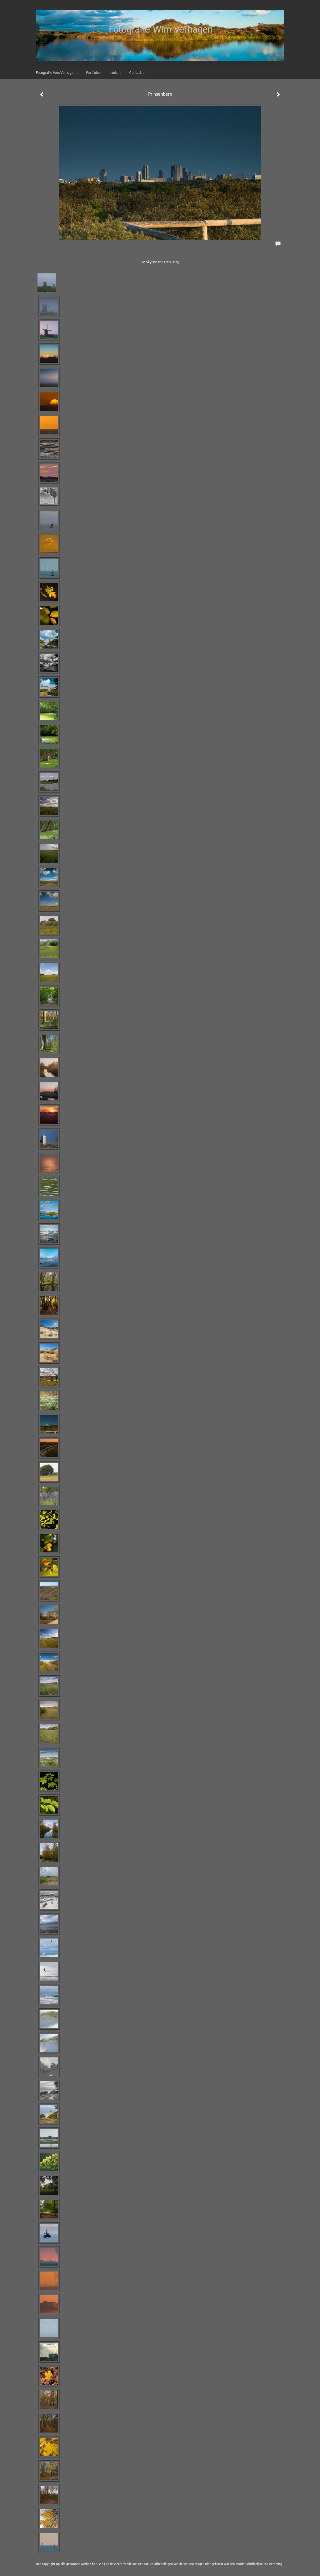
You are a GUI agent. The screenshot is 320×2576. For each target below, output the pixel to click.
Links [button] (116, 73)
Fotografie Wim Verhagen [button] (57, 73)
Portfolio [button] (94, 73)
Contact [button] (137, 73)
